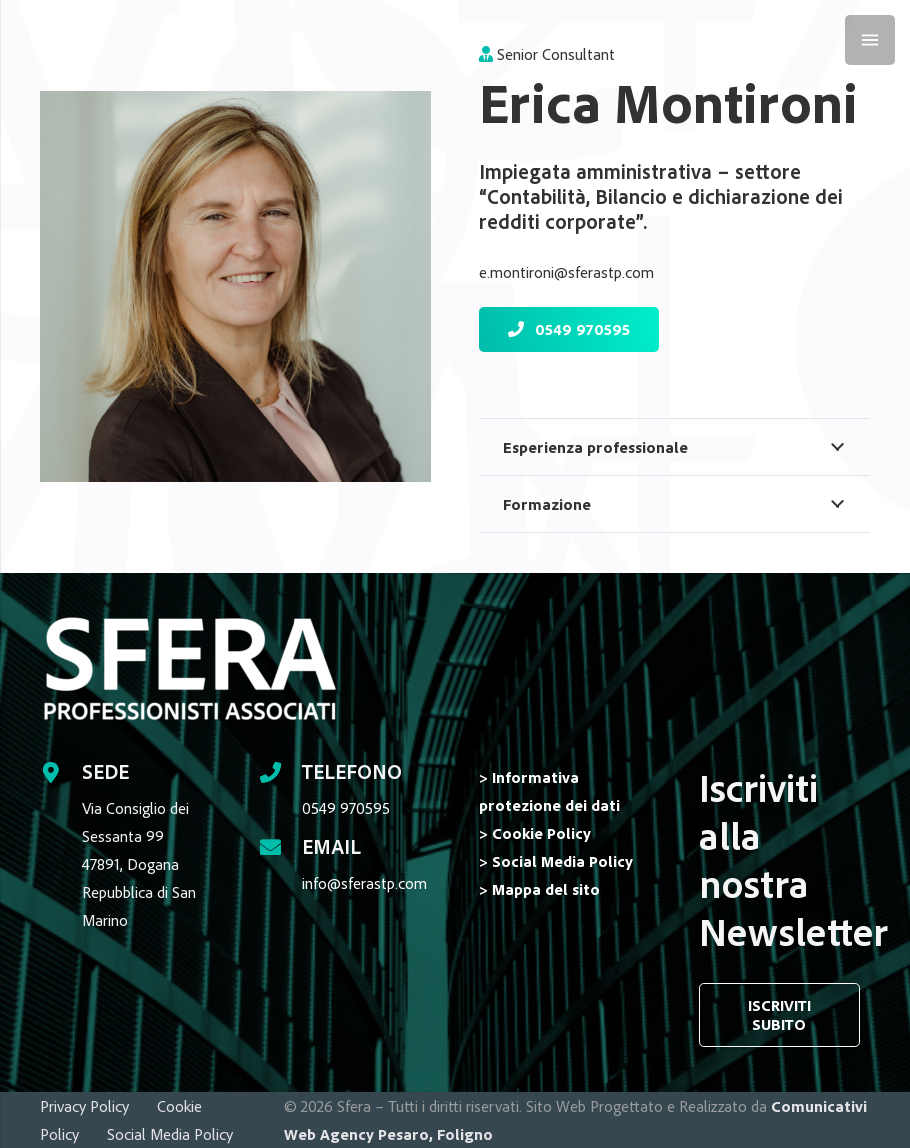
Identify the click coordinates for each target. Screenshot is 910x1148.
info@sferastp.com (364, 883)
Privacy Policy (84, 1106)
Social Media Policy (170, 1134)
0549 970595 (346, 808)
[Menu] (870, 40)
